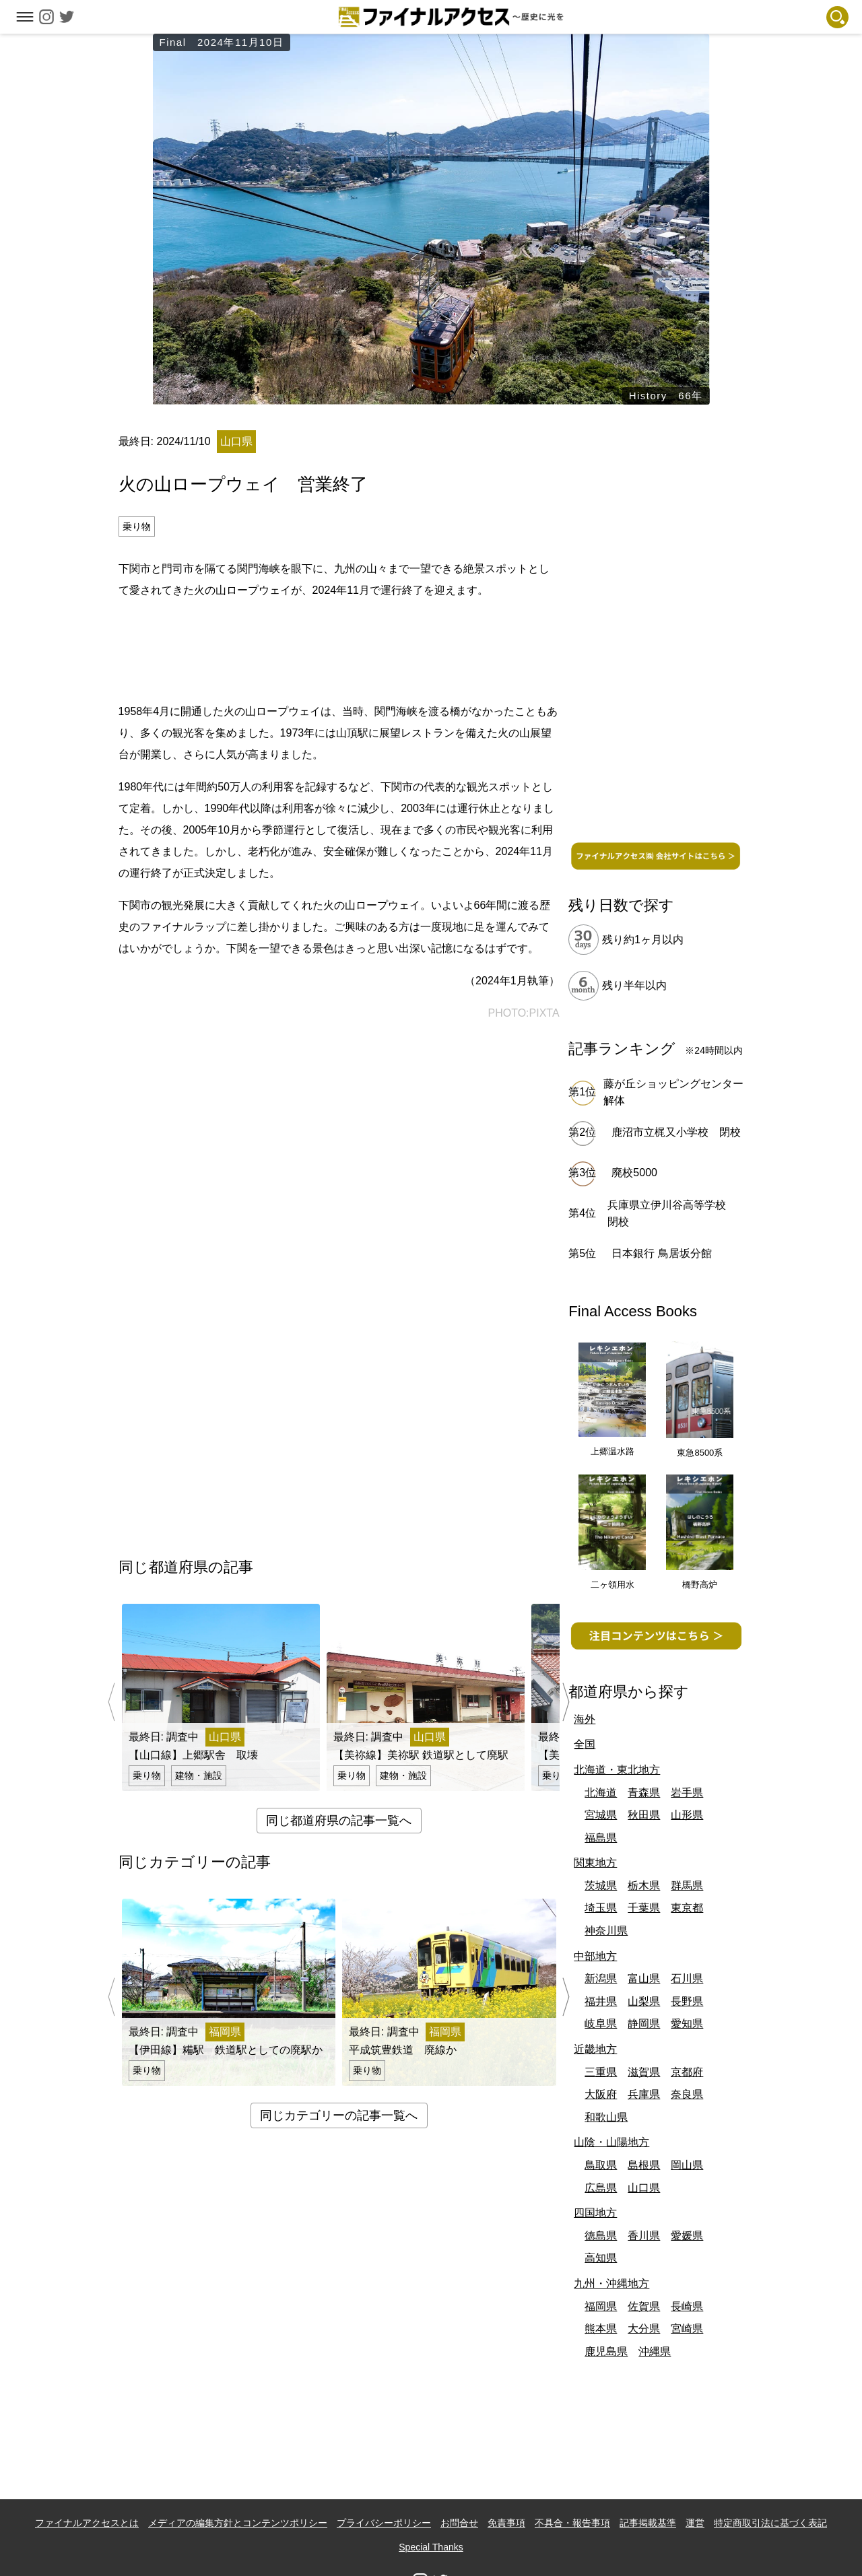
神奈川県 (606, 1930)
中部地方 (595, 1956)
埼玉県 (601, 1907)
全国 (584, 1744)
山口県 (644, 2188)
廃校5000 (634, 1172)
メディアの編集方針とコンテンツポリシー (237, 2522)
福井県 (601, 2001)
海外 (584, 1719)
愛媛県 (687, 2235)
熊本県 (601, 2328)
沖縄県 (654, 2351)
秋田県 (644, 1815)
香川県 (644, 2235)
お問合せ (459, 2522)
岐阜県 (601, 2023)
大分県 (644, 2328)
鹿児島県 (606, 2351)
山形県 (687, 1815)
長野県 (687, 2001)
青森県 (644, 1792)
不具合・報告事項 (572, 2522)
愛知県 (687, 2023)
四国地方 (595, 2212)
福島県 (601, 1837)
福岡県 (601, 2306)
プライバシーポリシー (384, 2522)
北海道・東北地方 (617, 1769)
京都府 (687, 2072)
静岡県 (644, 2023)
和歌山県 (606, 2117)
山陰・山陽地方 (611, 2142)
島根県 (644, 2165)
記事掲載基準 (648, 2522)
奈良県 (687, 2094)
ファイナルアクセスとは (87, 2522)
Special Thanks (431, 2547)
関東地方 (595, 1862)
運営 (695, 2522)
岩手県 (687, 1792)
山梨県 (644, 2001)
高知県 (601, 2258)
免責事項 (506, 2522)
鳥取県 (601, 2165)
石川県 (687, 1978)
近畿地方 (595, 2049)
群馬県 (687, 1885)
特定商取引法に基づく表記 (770, 2522)
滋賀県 (644, 2072)
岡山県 (687, 2165)
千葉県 (644, 1907)
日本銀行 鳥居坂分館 (661, 1253)
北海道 (601, 1792)
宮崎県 (687, 2328)
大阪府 (601, 2094)
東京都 (687, 1907)
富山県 (644, 1978)
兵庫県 (644, 2094)
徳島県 (601, 2235)
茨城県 (601, 1885)
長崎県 (687, 2306)
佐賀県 (644, 2306)
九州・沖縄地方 (611, 2283)
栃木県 (644, 1885)
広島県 (601, 2188)
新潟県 (601, 1978)
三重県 (601, 2072)
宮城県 (601, 1815)
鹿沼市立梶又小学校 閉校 (676, 1132)
